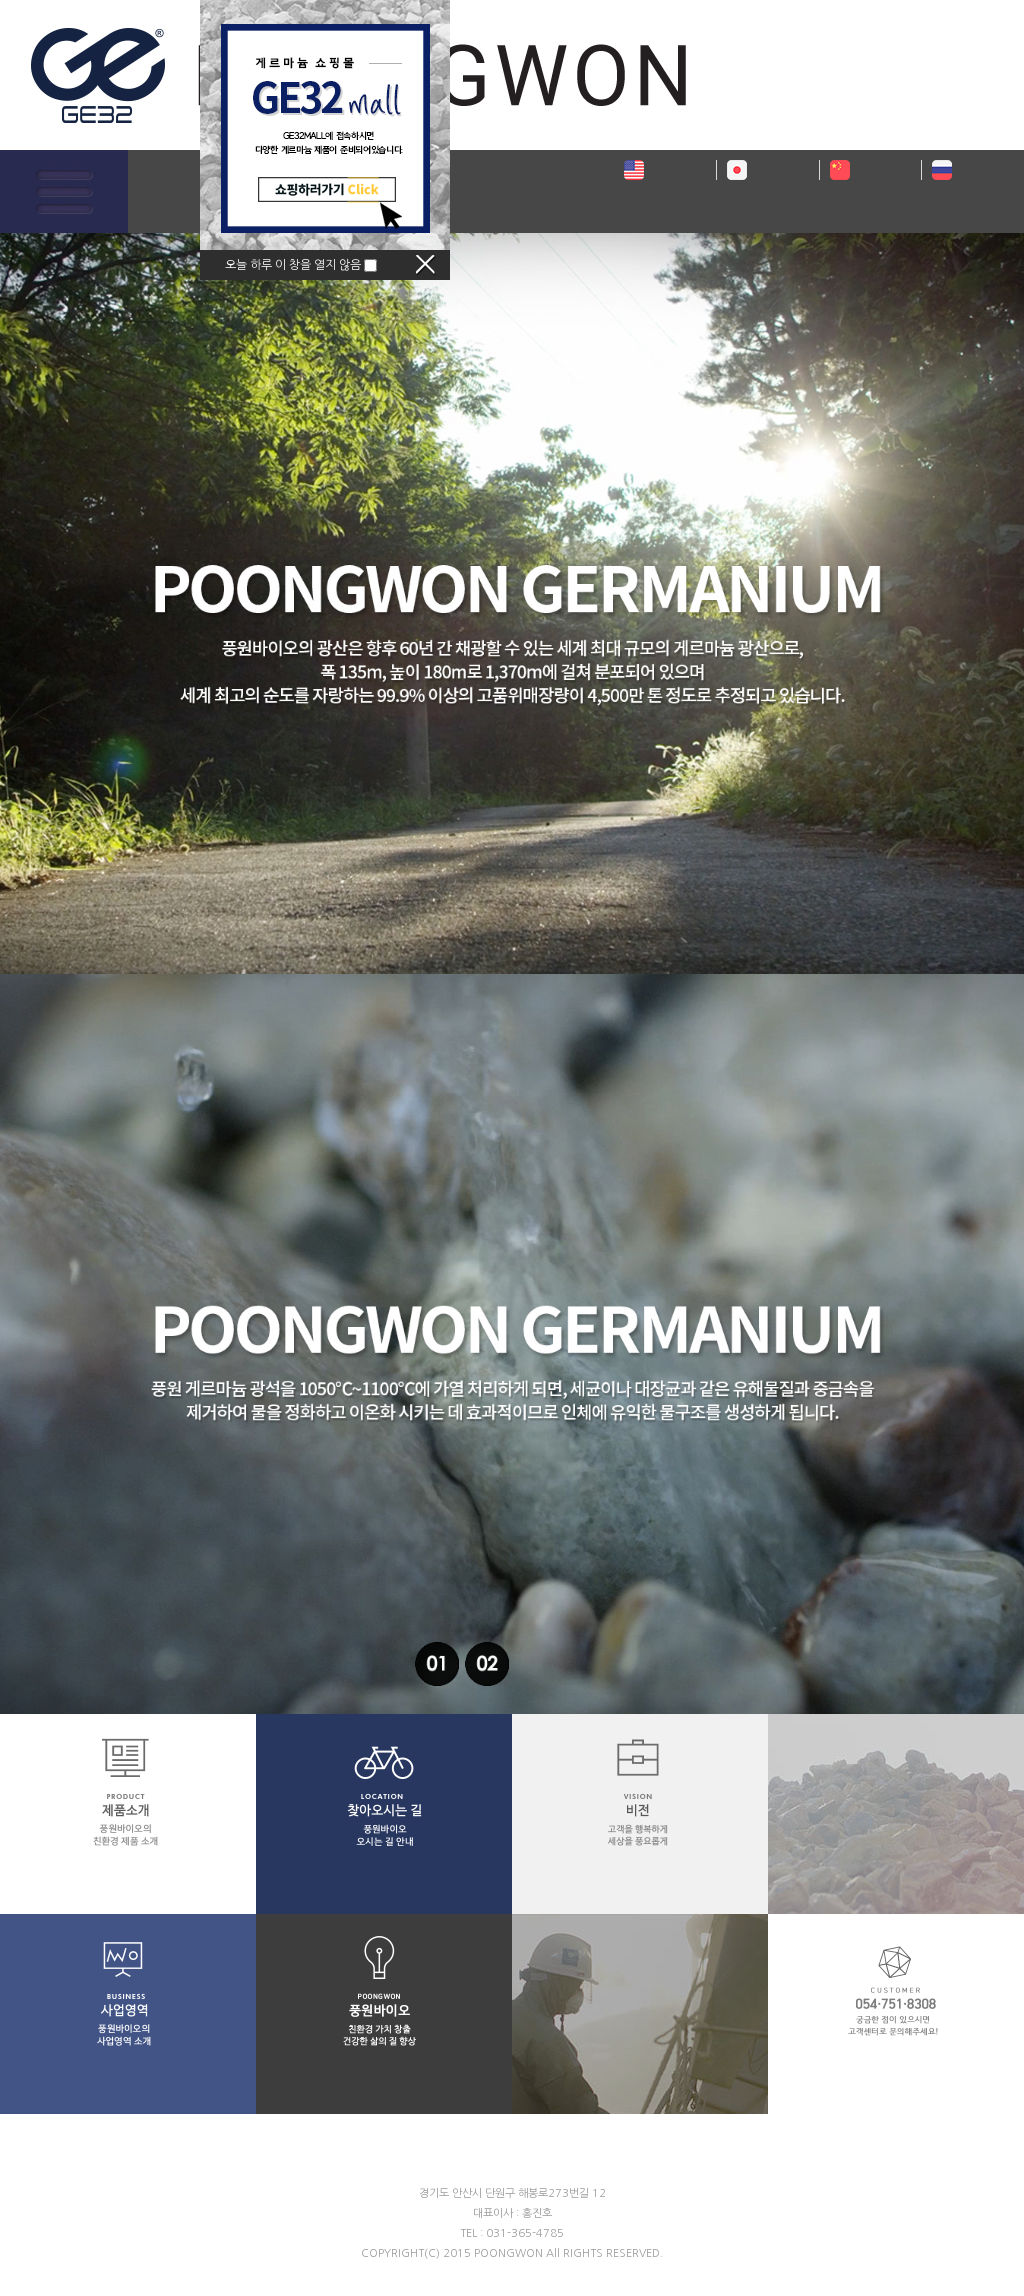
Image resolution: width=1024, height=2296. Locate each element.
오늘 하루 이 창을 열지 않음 (293, 265)
